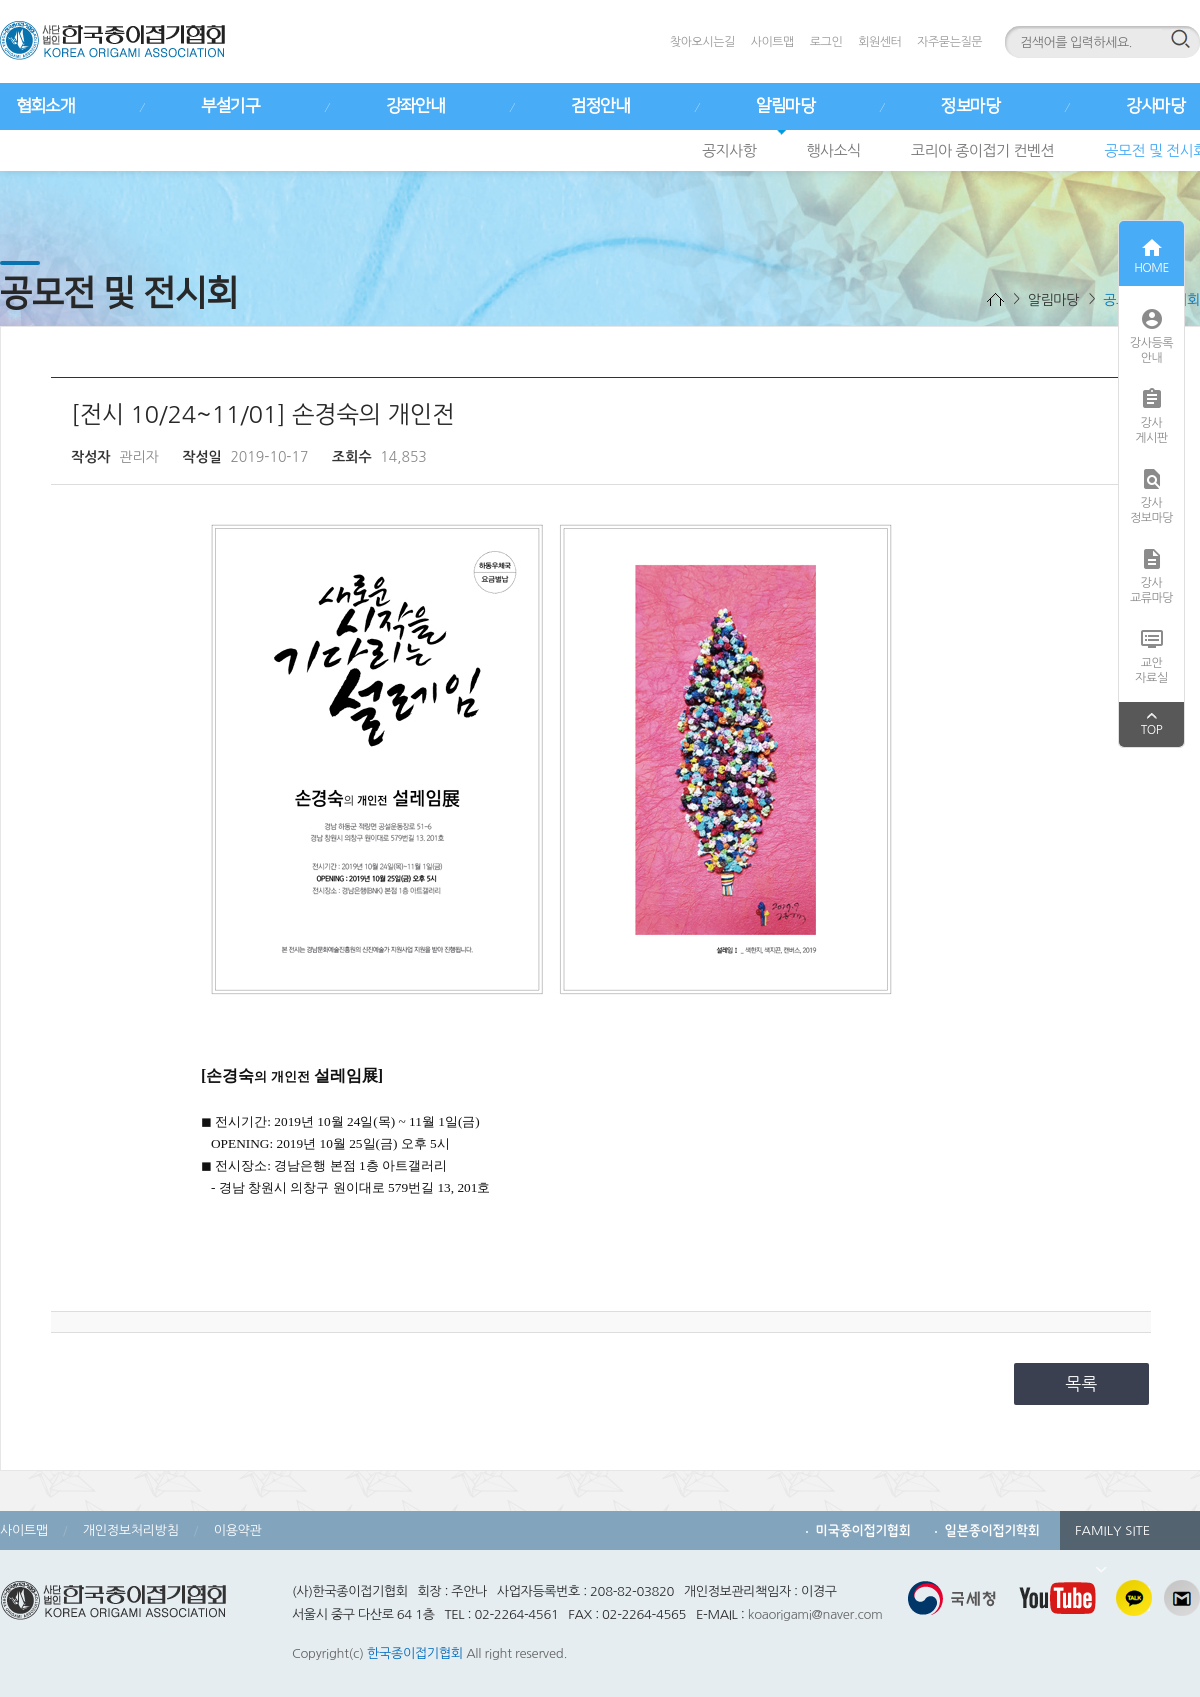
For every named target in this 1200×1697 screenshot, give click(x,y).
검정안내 (600, 106)
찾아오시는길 (702, 42)
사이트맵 (772, 42)
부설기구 (230, 106)
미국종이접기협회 (863, 1530)
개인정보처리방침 (131, 1530)
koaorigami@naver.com (815, 1614)
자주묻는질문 (949, 42)
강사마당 (1155, 106)
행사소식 (833, 150)
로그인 (826, 42)
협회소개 (45, 106)
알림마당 (785, 106)
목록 (1082, 1383)
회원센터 (879, 42)
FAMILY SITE (1112, 1537)
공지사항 (729, 150)
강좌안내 (415, 106)
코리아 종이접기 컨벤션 (982, 150)
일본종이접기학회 (992, 1530)
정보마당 (970, 106)
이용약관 (238, 1530)
